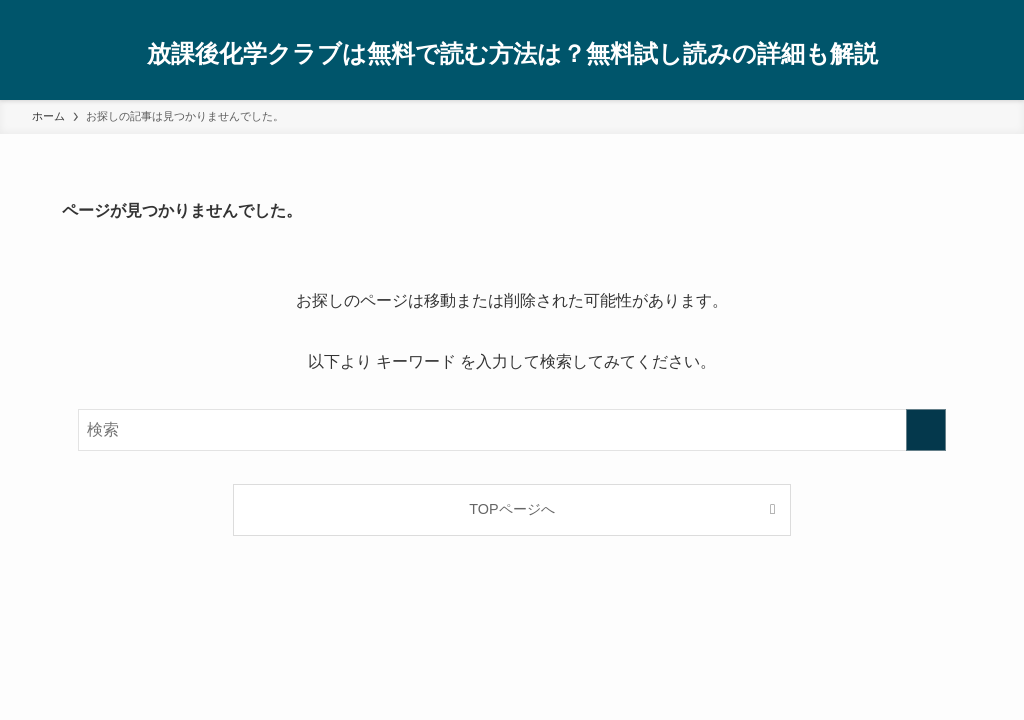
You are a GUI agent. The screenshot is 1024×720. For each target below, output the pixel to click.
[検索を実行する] (926, 430)
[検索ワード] (512, 430)
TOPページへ (511, 509)
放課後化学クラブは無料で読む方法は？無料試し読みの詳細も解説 (512, 54)
